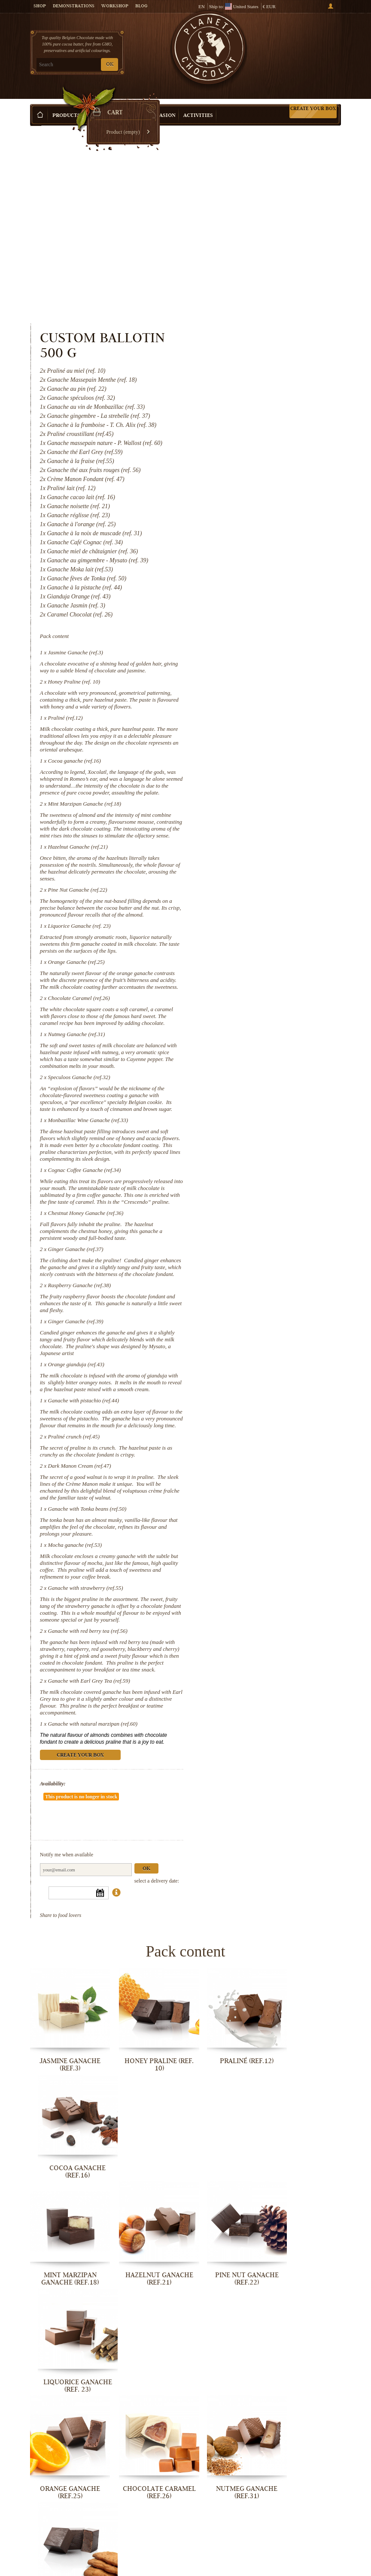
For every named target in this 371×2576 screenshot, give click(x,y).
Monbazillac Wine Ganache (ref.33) (267, 999)
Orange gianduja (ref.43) (255, 1264)
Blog (141, 6)
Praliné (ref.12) (244, 542)
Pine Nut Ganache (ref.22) (256, 727)
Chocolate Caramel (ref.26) (258, 856)
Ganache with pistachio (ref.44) (262, 1307)
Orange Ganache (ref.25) (255, 813)
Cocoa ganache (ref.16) (253, 585)
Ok (325, 1794)
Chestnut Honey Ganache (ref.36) (264, 1106)
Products (66, 102)
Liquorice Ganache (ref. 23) (258, 770)
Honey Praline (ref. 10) (253, 499)
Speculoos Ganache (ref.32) (258, 949)
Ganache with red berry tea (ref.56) (266, 1565)
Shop (39, 6)
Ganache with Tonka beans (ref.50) (266, 1429)
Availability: (231, 1732)
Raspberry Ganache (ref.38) (258, 1185)
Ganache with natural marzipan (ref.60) (271, 1665)
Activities (198, 102)
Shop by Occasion (150, 102)
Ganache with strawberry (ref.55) (264, 1515)
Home (35, 118)
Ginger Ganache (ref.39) (254, 1221)
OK (109, 64)
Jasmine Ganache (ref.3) (254, 463)
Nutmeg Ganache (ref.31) (255, 899)
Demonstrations (73, 6)
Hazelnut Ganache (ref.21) (256, 684)
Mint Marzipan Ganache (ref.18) (263, 635)
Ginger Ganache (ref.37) (254, 1142)
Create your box (313, 95)
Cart (308, 43)
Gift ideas (102, 102)
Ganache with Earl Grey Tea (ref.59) (268, 1622)
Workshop (114, 6)
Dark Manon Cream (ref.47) (258, 1379)
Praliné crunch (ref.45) (252, 1350)
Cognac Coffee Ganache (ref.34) (263, 1056)
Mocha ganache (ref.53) (254, 1465)
